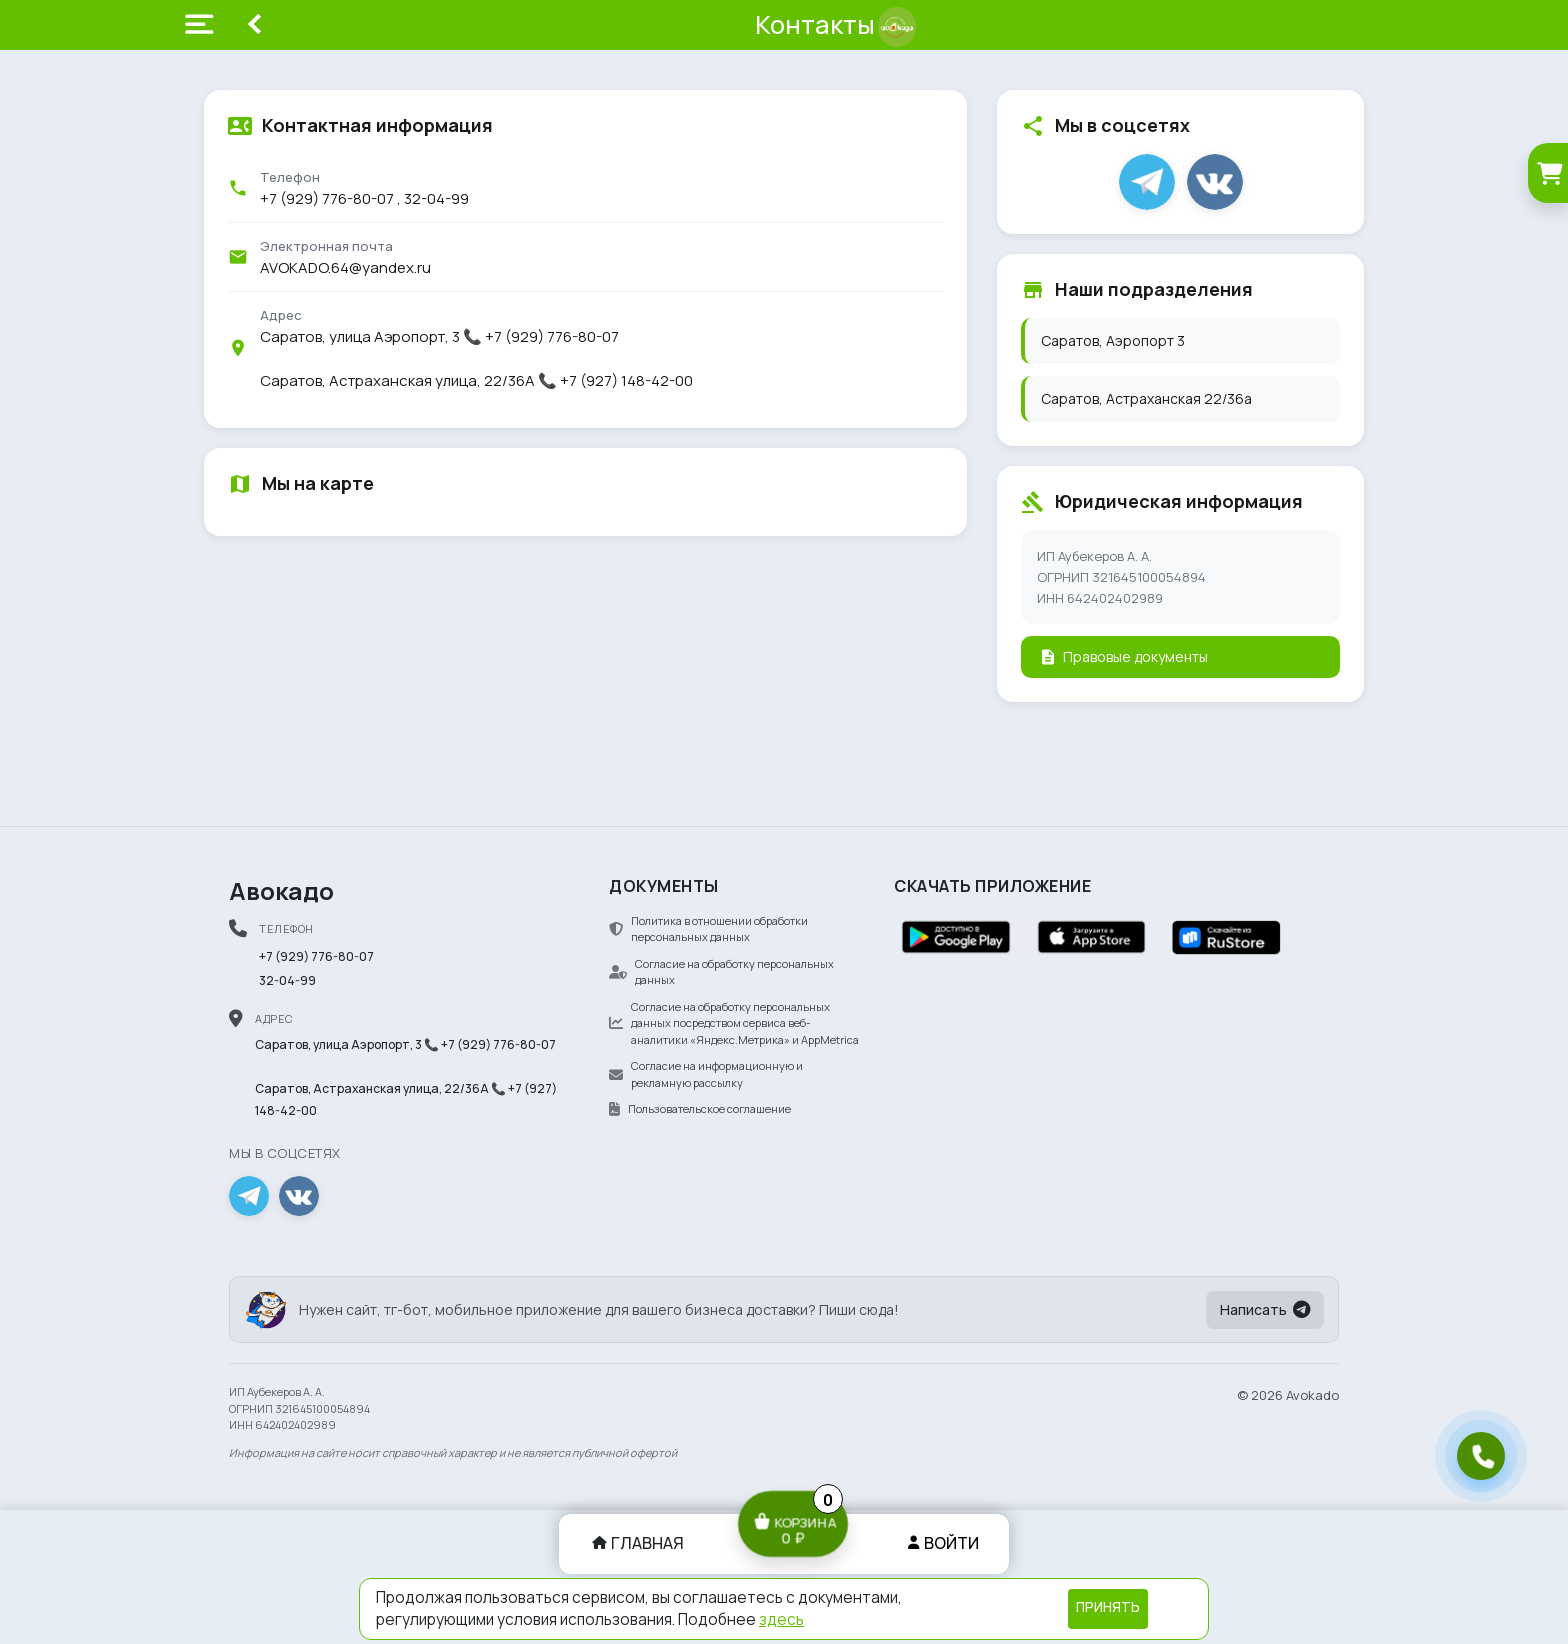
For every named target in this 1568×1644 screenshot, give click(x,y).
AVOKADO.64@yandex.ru (345, 267)
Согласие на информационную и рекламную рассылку (706, 1074)
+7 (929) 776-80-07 (327, 198)
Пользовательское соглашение (700, 1108)
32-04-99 (436, 198)
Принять (1108, 1607)
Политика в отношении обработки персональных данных (708, 929)
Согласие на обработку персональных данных (721, 972)
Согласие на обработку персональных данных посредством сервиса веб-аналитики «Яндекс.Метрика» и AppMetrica (734, 1023)
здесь (781, 1619)
